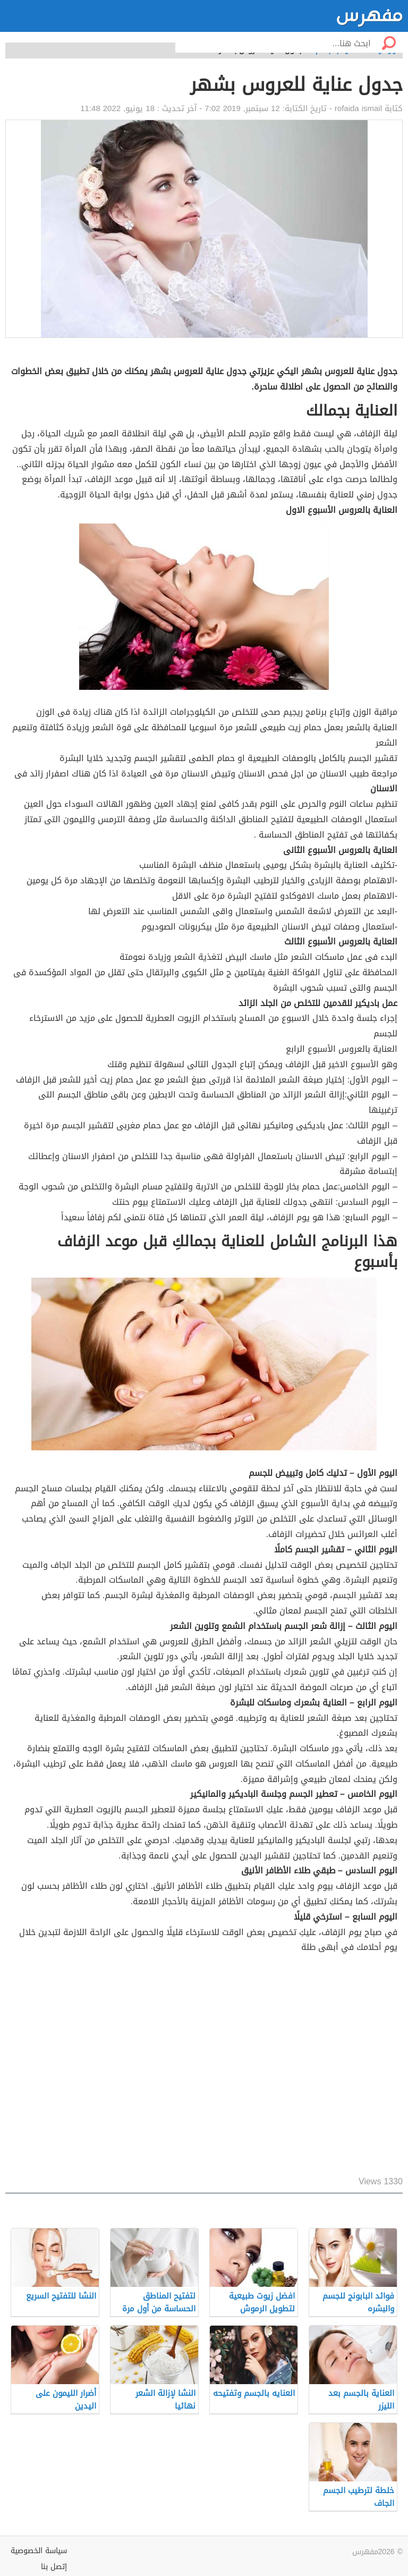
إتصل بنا (54, 2566)
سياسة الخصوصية (39, 2550)
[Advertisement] (204, 2065)
